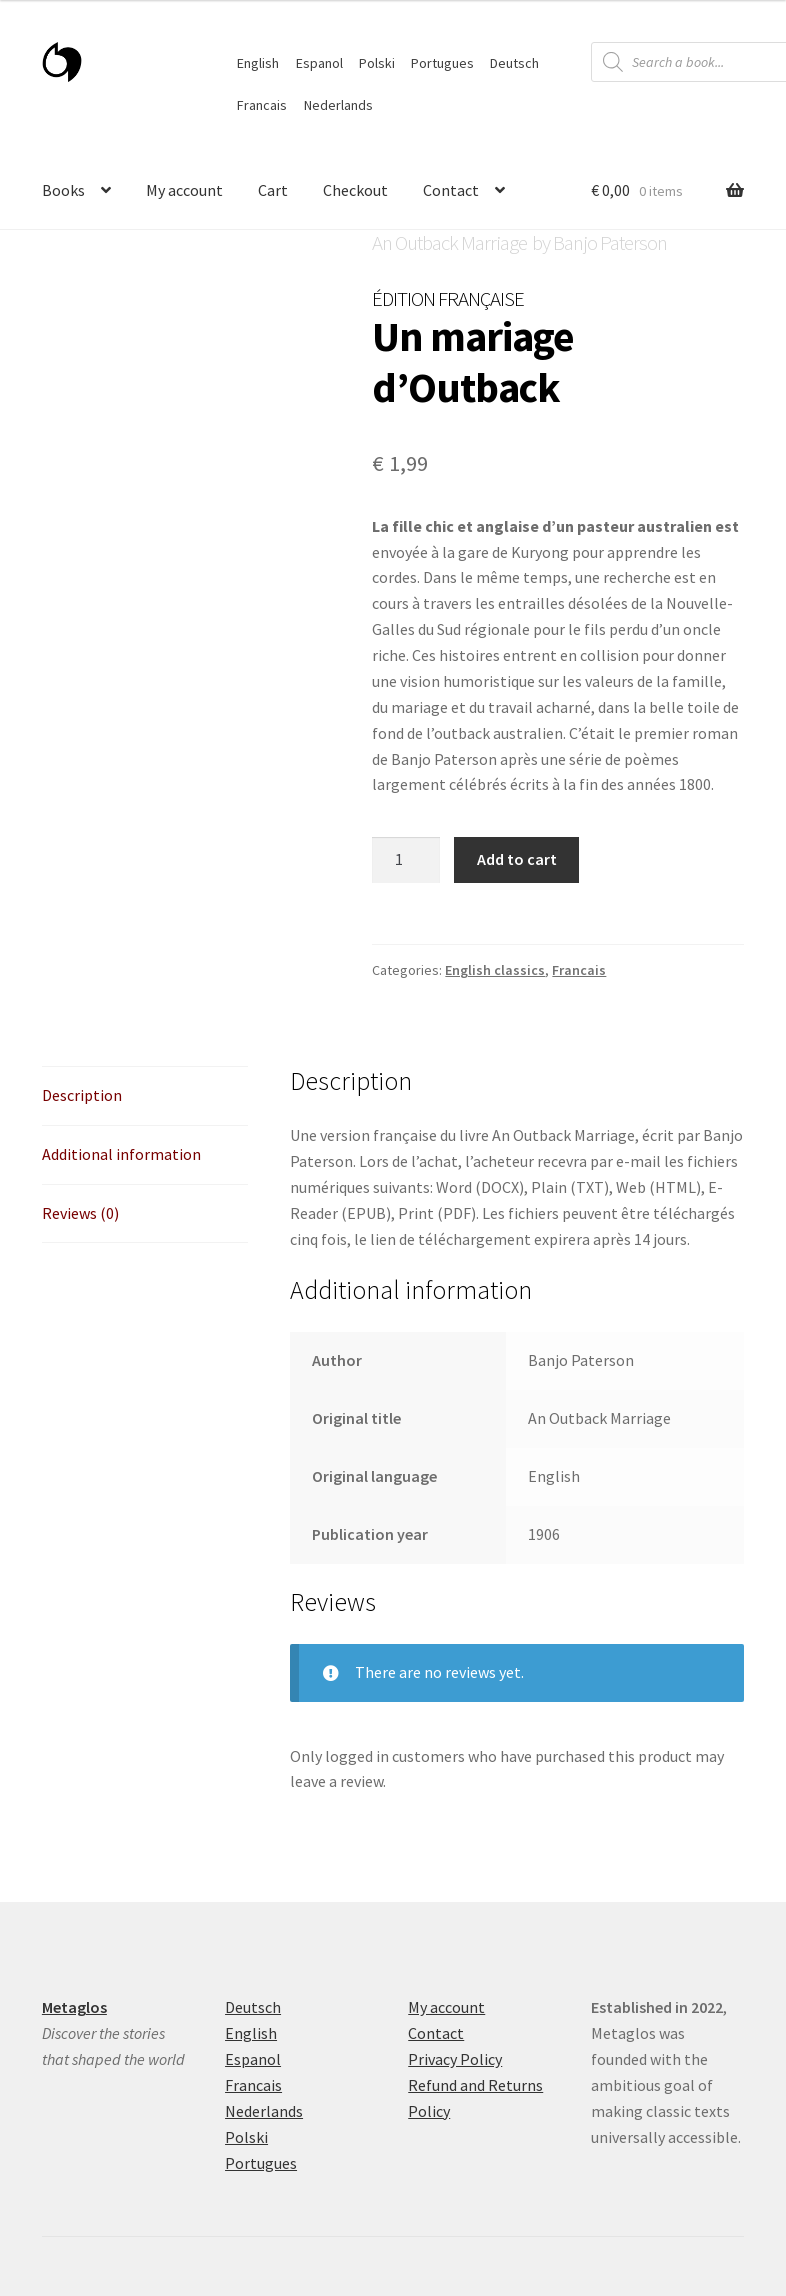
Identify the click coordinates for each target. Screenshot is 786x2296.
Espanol (319, 63)
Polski (377, 63)
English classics (495, 970)
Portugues (442, 63)
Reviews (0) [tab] (80, 1213)
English (258, 63)
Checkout (355, 190)
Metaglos (74, 2007)
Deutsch (514, 63)
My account (184, 190)
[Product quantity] (406, 860)
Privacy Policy (455, 2059)
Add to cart (517, 859)
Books (63, 190)
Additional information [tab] (121, 1154)
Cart (273, 190)
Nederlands (338, 105)
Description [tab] (82, 1095)
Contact (451, 190)
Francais (262, 105)
